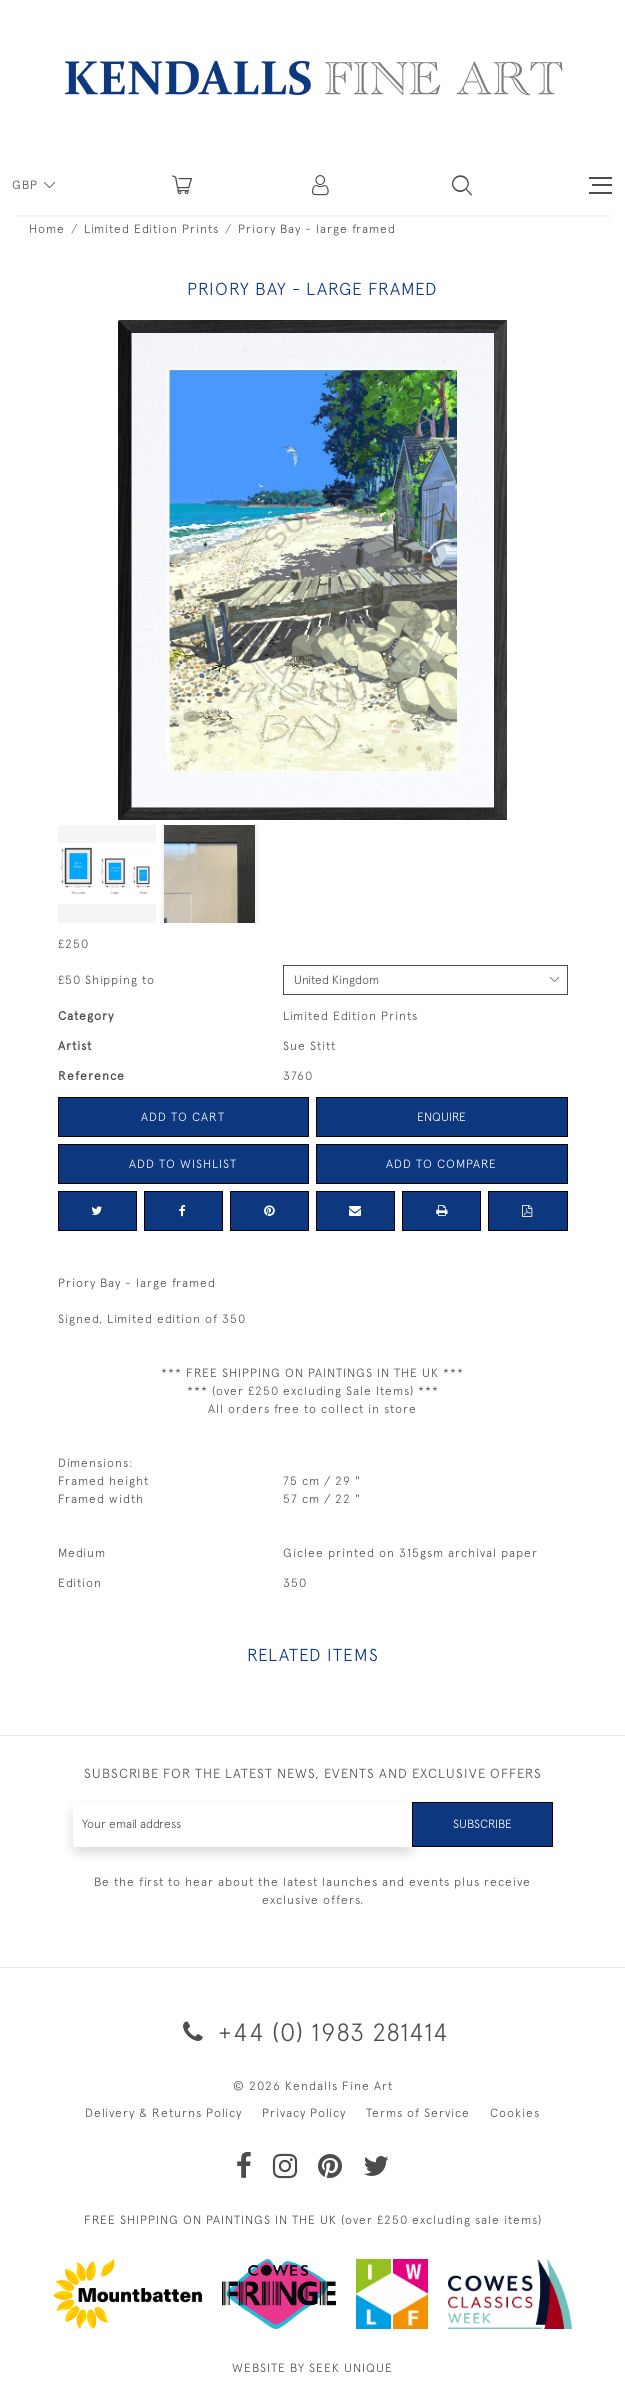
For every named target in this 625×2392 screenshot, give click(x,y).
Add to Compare (441, 1164)
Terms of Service (418, 2113)
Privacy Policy (304, 2113)
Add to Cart (183, 1117)
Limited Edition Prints (151, 229)
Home (47, 229)
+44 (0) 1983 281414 (312, 2031)
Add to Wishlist (183, 1164)
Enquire (441, 1117)
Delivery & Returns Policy (163, 2113)
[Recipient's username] (243, 1824)
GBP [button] (27, 185)
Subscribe (482, 1824)
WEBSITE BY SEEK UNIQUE (312, 2368)
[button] (462, 185)
